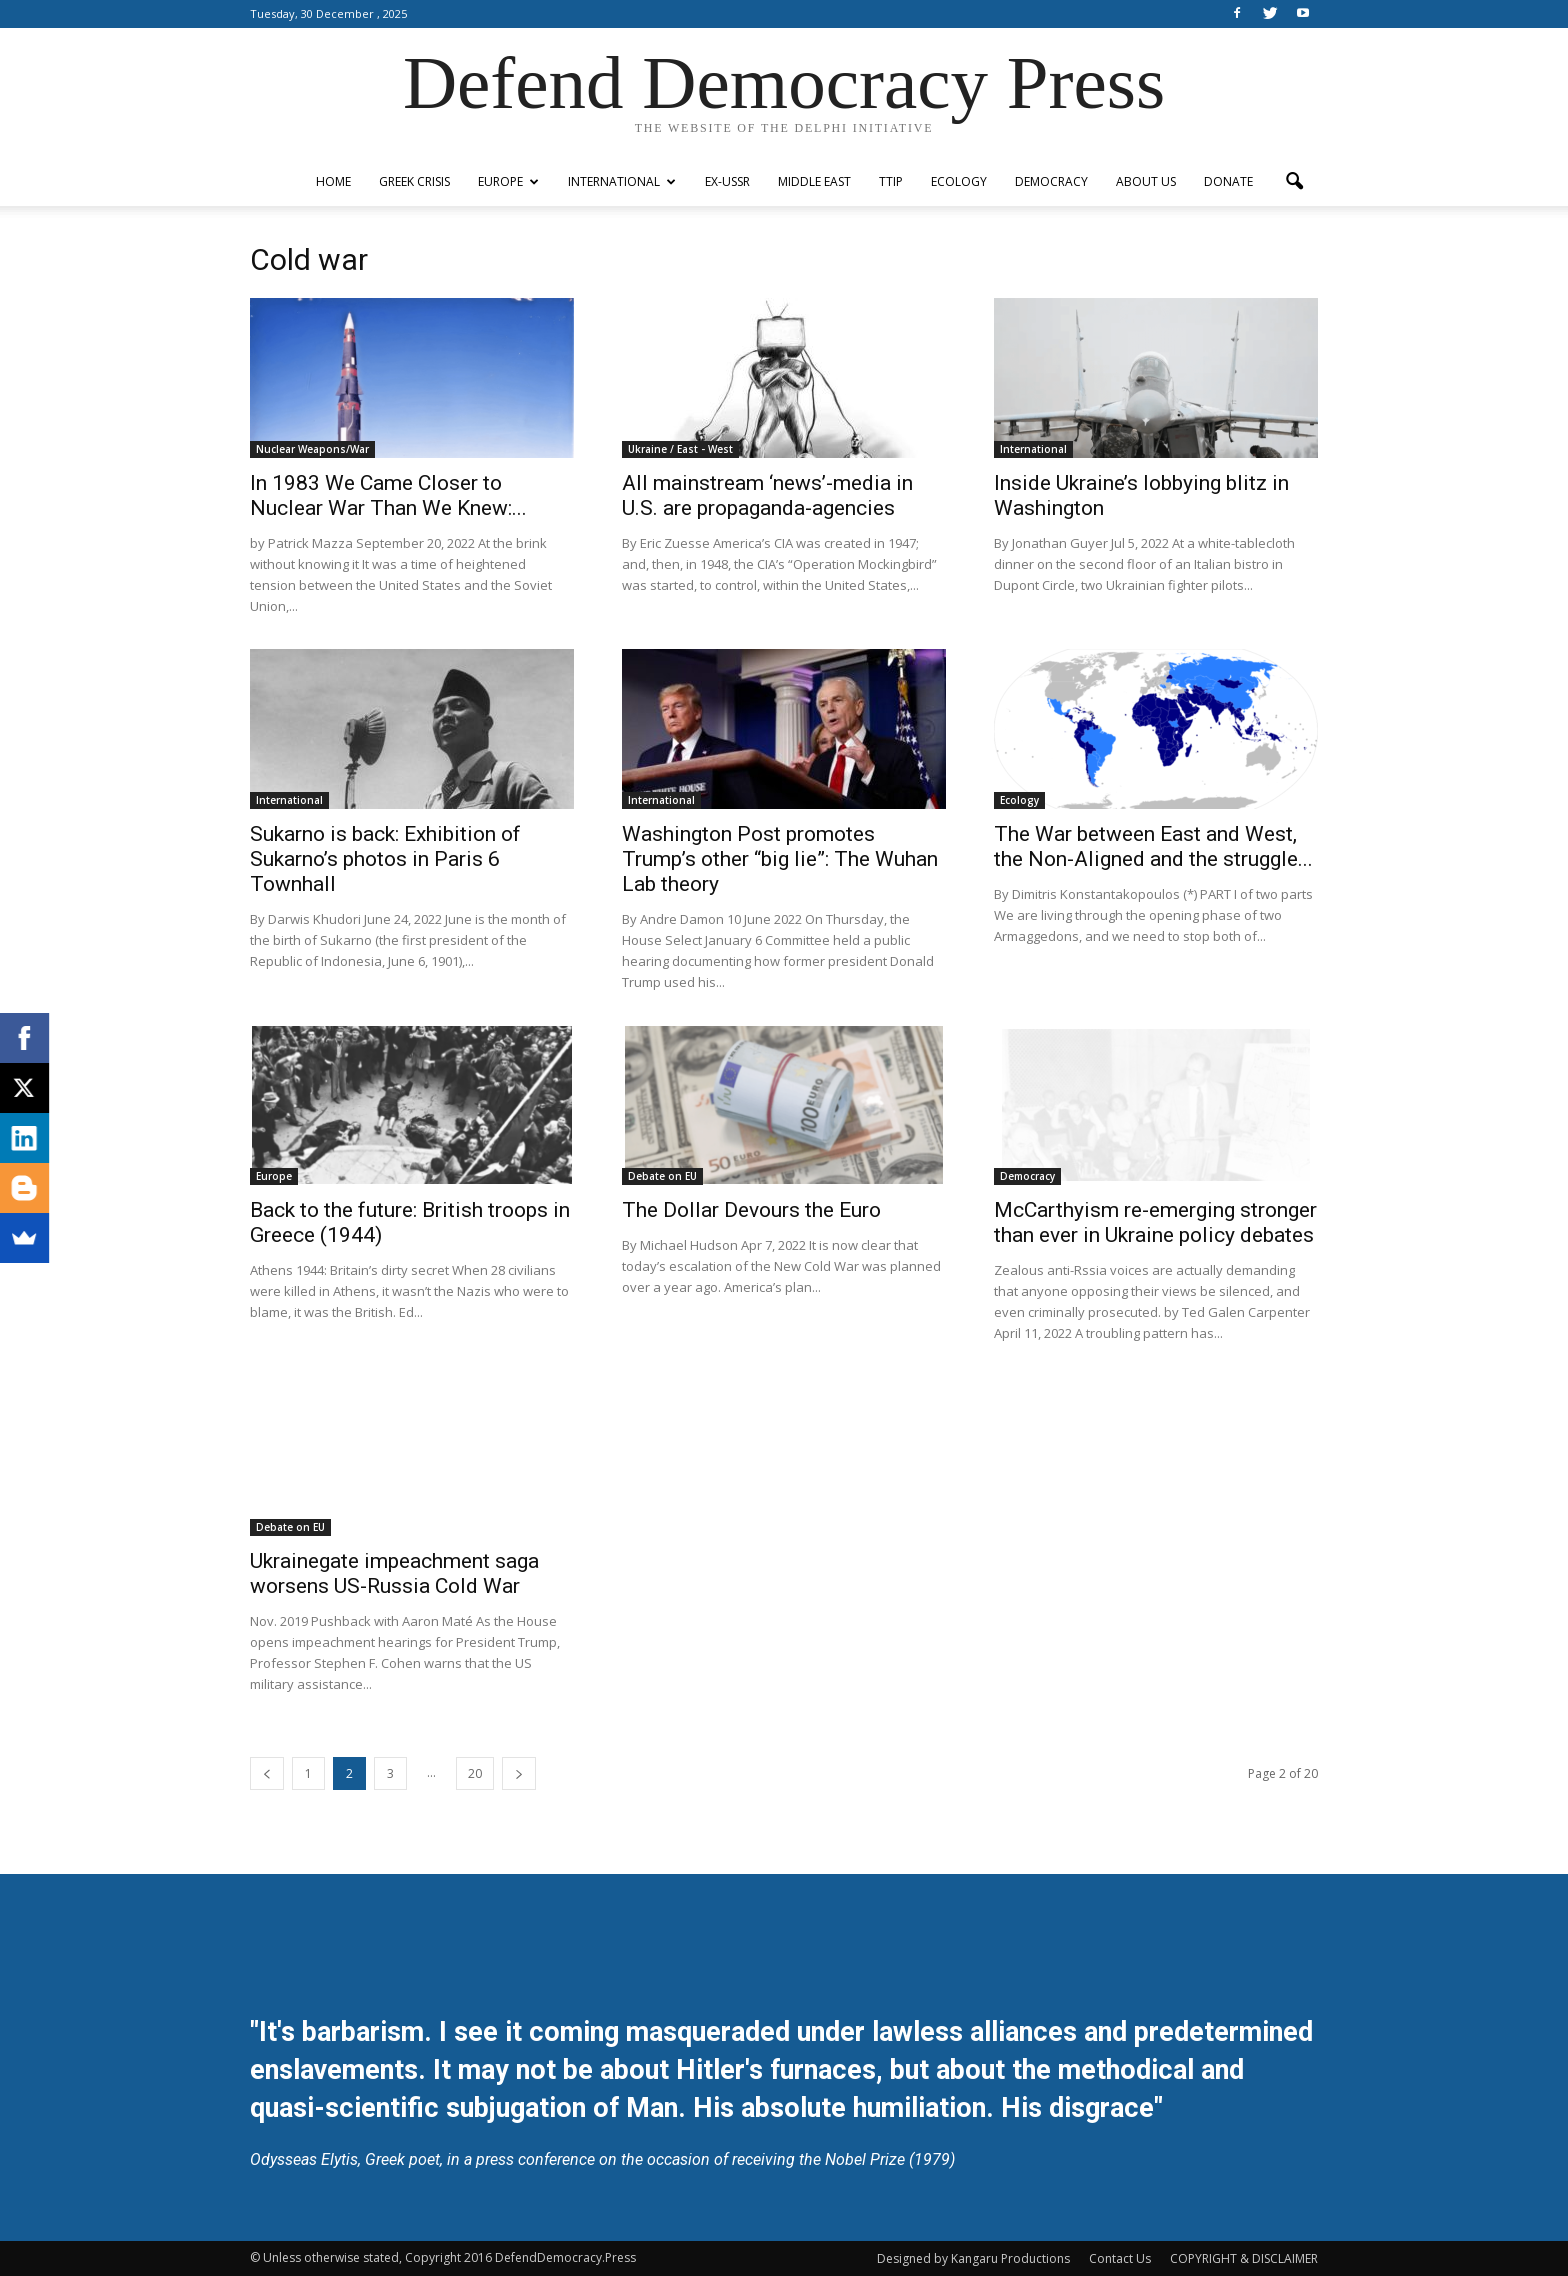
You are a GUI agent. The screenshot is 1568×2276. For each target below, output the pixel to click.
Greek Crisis (414, 181)
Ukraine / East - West (680, 449)
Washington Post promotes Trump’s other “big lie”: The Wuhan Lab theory (780, 859)
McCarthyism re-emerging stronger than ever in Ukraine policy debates (1155, 1222)
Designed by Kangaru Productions (973, 2258)
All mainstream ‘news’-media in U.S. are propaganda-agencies (767, 495)
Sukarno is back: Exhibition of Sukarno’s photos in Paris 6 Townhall (385, 859)
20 (475, 1773)
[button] (1294, 182)
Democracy (1051, 181)
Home (333, 181)
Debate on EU (662, 1176)
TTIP (891, 181)
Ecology (959, 181)
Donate (1228, 181)
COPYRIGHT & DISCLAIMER (1244, 2258)
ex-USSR (727, 181)
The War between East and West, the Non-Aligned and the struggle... (1153, 846)
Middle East (814, 181)
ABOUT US (1146, 181)
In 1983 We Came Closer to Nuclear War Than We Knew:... (388, 495)
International (622, 181)
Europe (508, 181)
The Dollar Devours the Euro (751, 1210)
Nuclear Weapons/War (312, 449)
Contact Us (1120, 2258)
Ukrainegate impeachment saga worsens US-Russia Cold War (394, 1573)
